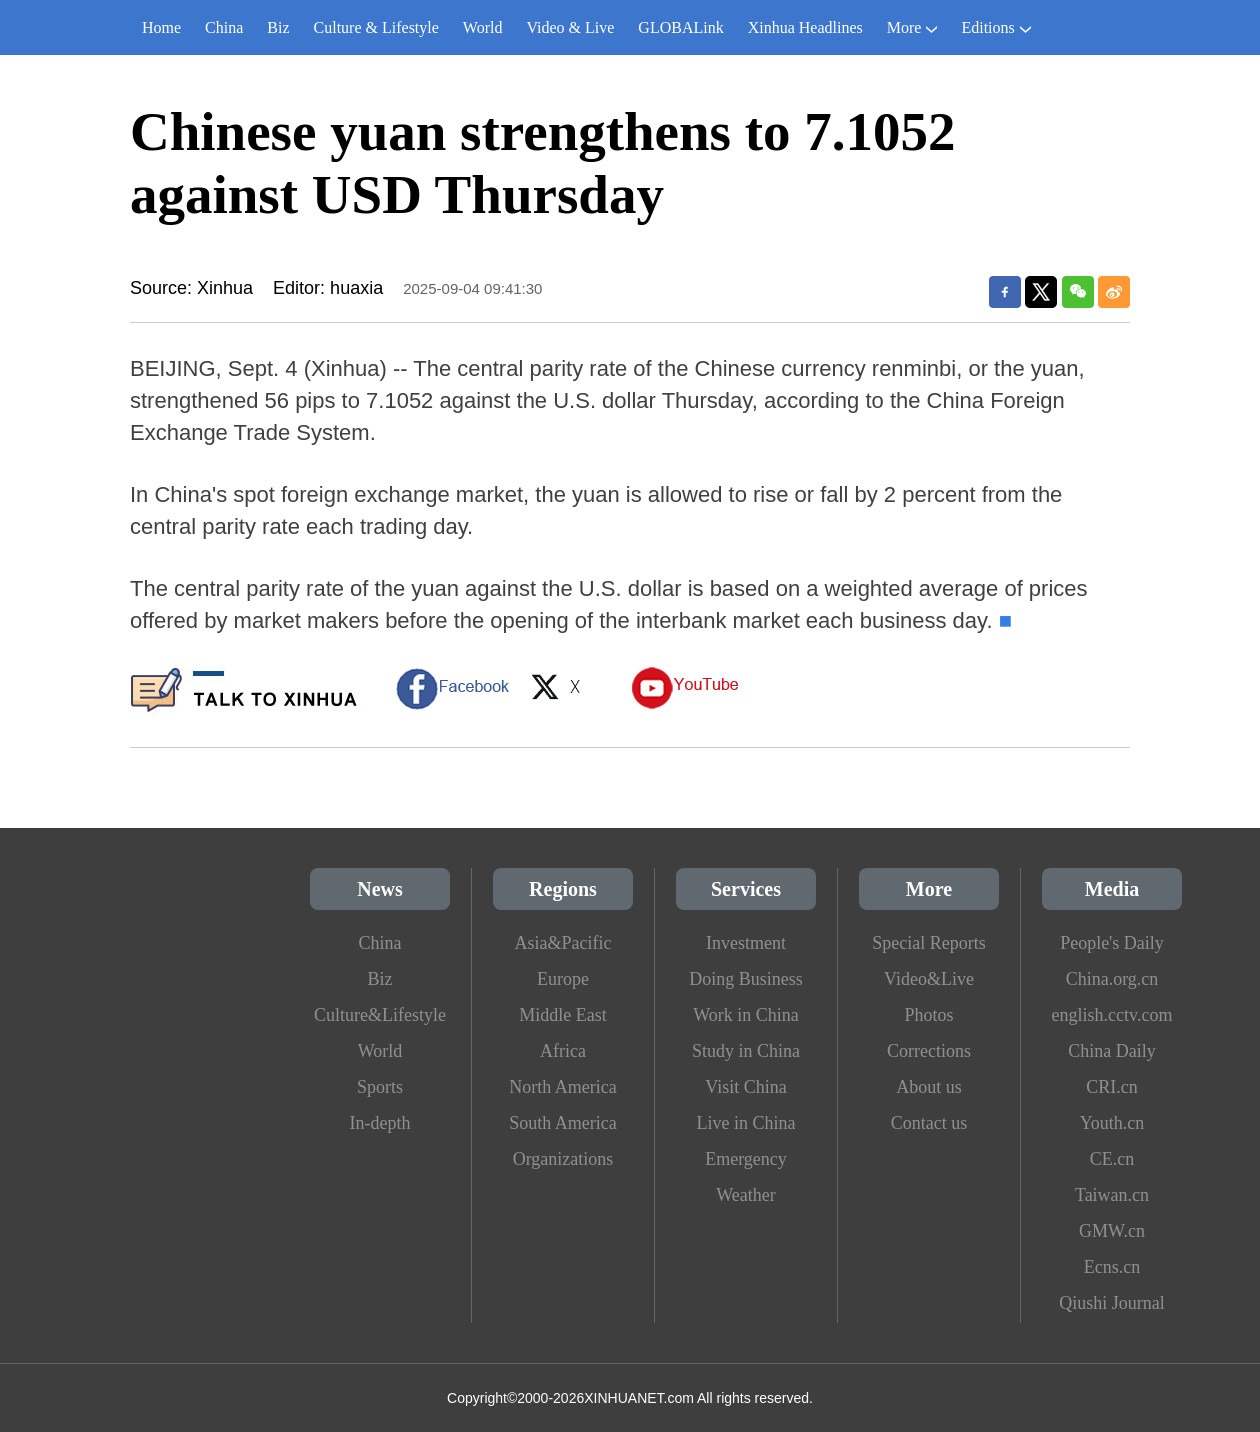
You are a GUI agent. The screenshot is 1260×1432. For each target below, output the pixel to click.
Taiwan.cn (1112, 1195)
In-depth (380, 1123)
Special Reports (928, 943)
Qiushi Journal (1112, 1303)
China (224, 27)
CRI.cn (1112, 1087)
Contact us (929, 1123)
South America (562, 1123)
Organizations (563, 1159)
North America (562, 1087)
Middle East (563, 1015)
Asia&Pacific (563, 943)
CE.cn (1112, 1159)
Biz (278, 27)
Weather (746, 1195)
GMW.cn (1112, 1231)
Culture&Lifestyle (380, 1015)
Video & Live (570, 27)
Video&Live (929, 979)
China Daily (1112, 1051)
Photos (928, 1015)
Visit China (745, 1087)
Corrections (929, 1051)
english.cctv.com (1112, 1015)
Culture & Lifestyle (376, 27)
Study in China (746, 1051)
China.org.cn (1112, 979)
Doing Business (746, 979)
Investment (746, 943)
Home (161, 27)
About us (929, 1087)
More (912, 27)
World (483, 27)
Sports (380, 1087)
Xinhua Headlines (805, 27)
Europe (563, 979)
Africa (563, 1051)
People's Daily (1112, 943)
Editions (995, 27)
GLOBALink (680, 27)
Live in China (746, 1123)
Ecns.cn (1112, 1267)
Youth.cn (1112, 1123)
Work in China (746, 1015)
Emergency (746, 1159)
